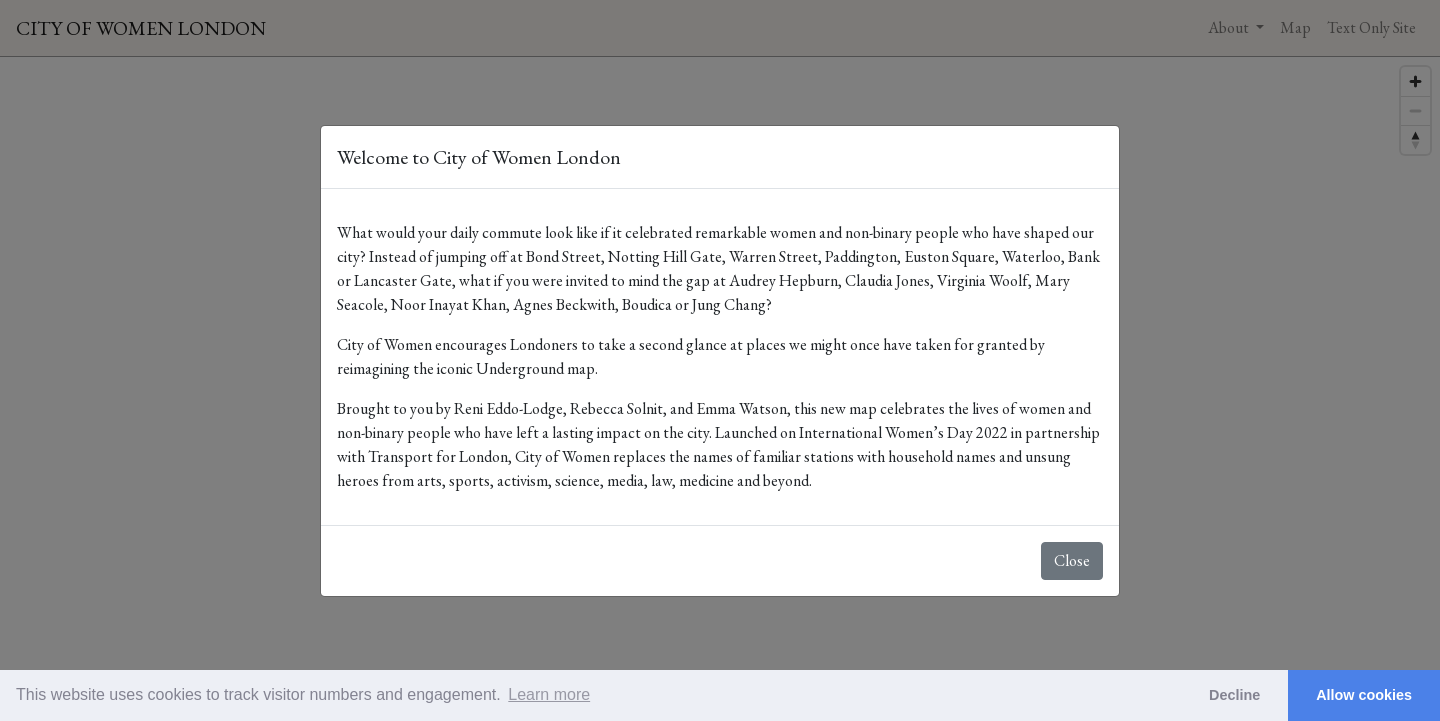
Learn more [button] (549, 694)
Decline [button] (1234, 695)
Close (1072, 560)
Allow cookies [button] (1364, 695)
